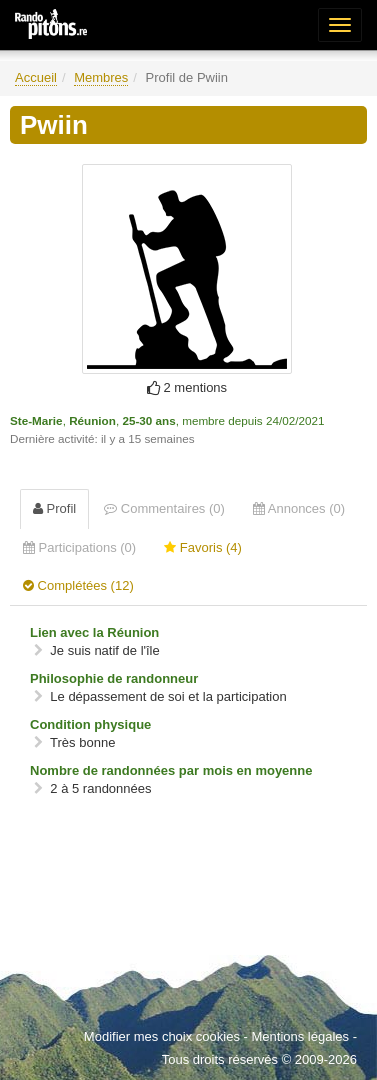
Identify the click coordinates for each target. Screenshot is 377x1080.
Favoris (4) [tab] (203, 547)
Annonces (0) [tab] (299, 508)
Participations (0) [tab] (79, 547)
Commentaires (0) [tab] (164, 508)
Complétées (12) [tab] (78, 585)
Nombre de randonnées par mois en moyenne (171, 770)
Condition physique (90, 724)
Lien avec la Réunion (94, 632)
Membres (101, 77)
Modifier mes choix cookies (162, 1036)
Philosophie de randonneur (114, 678)
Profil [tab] (54, 508)
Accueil (36, 77)
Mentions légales (300, 1036)
